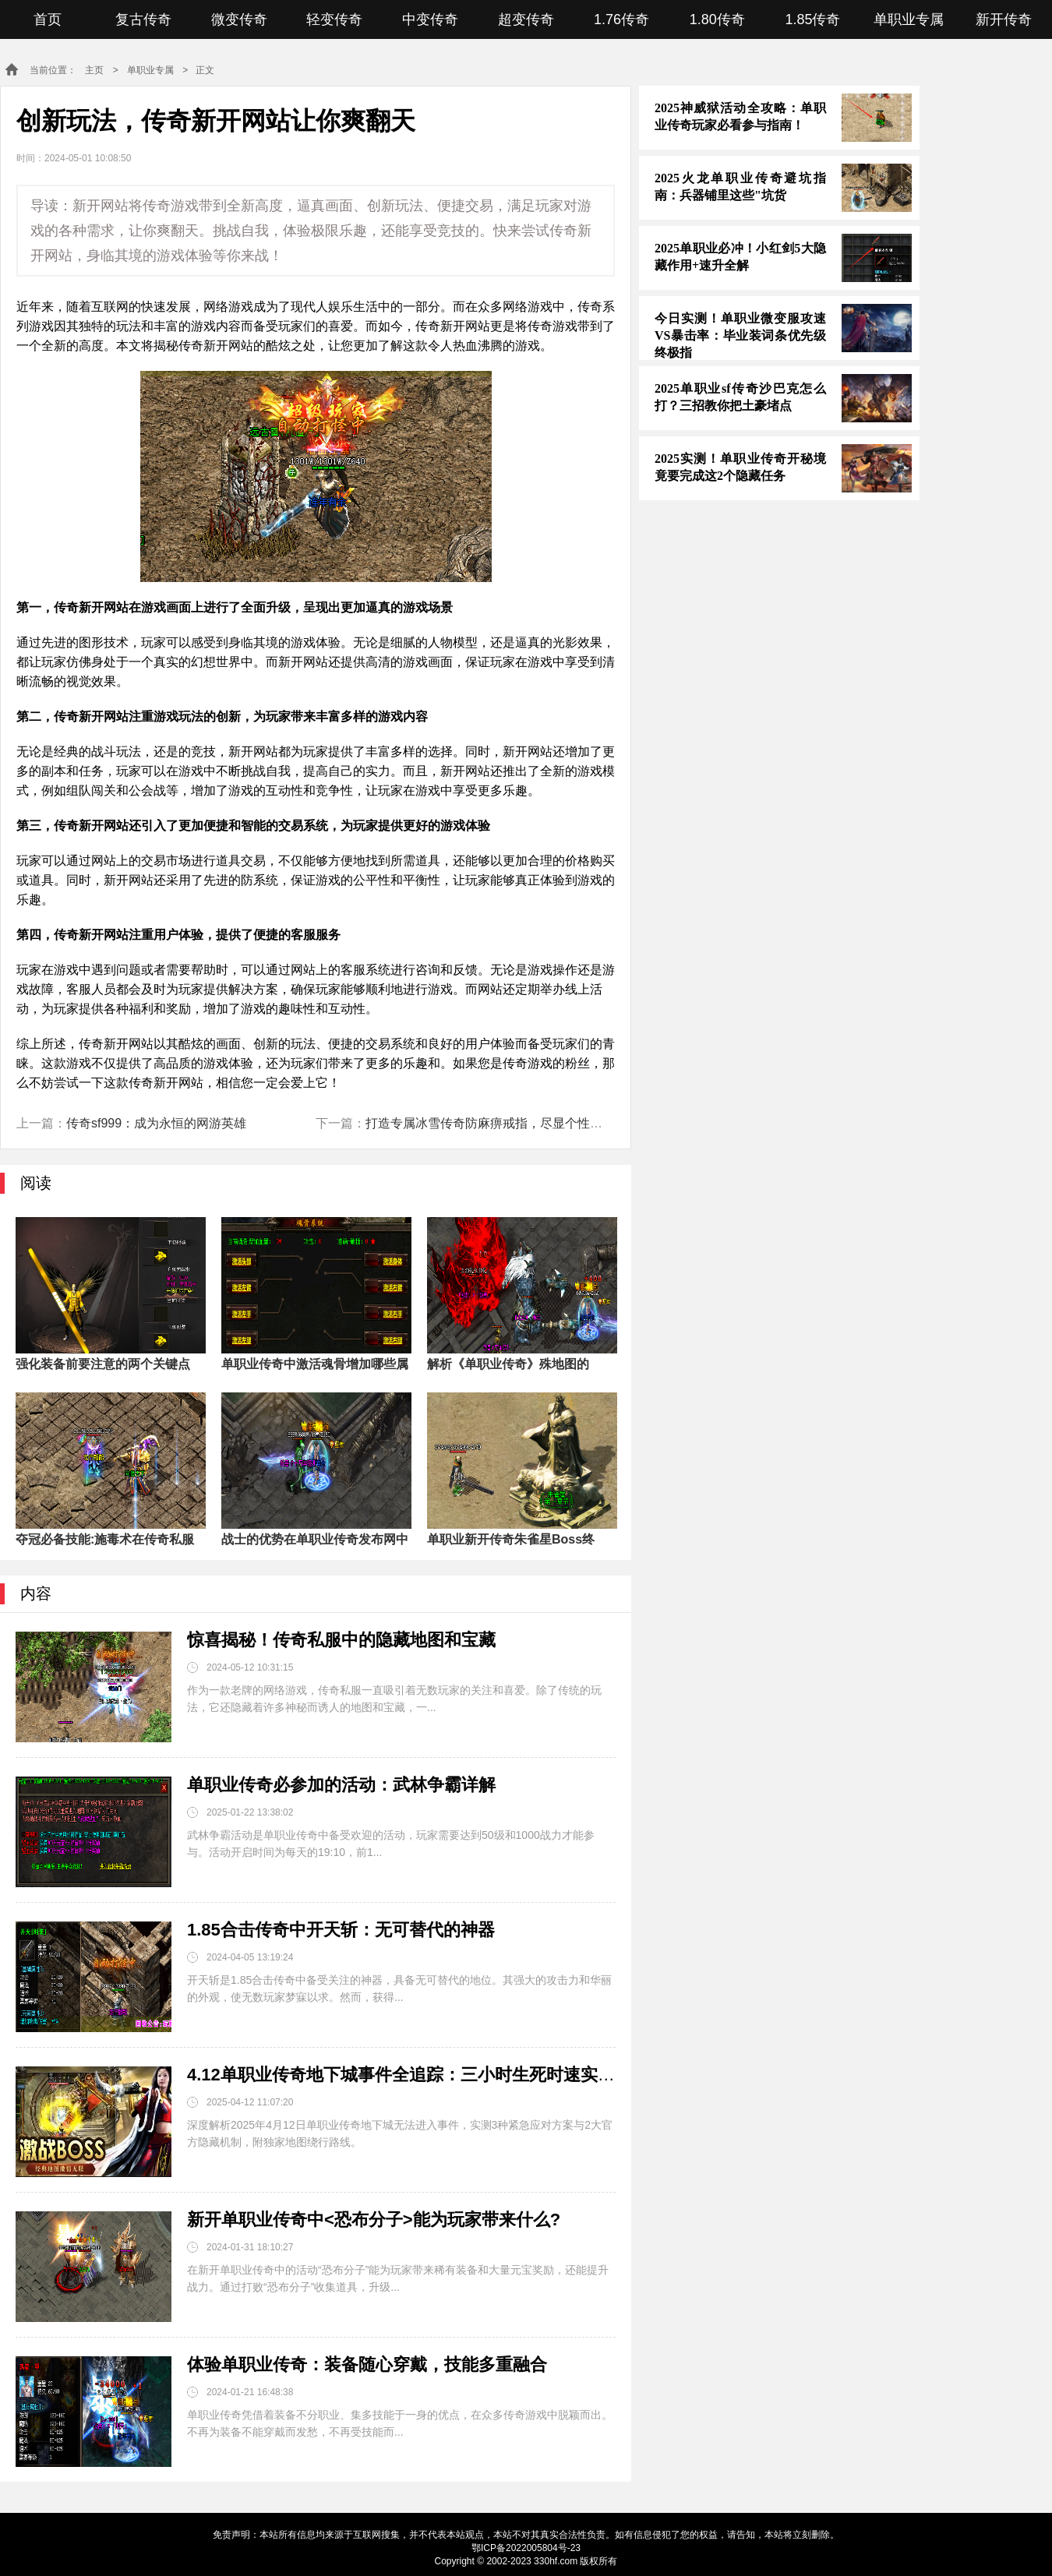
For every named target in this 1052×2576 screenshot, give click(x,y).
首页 (48, 19)
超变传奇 (526, 19)
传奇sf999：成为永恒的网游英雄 (156, 1123)
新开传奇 (1004, 19)
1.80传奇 (717, 19)
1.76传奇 (621, 19)
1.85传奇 (812, 19)
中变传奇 (430, 19)
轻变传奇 (334, 19)
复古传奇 (143, 19)
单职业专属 (909, 19)
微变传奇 (239, 19)
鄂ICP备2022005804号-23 (526, 2547)
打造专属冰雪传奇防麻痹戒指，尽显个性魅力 (490, 1123)
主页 (94, 70)
